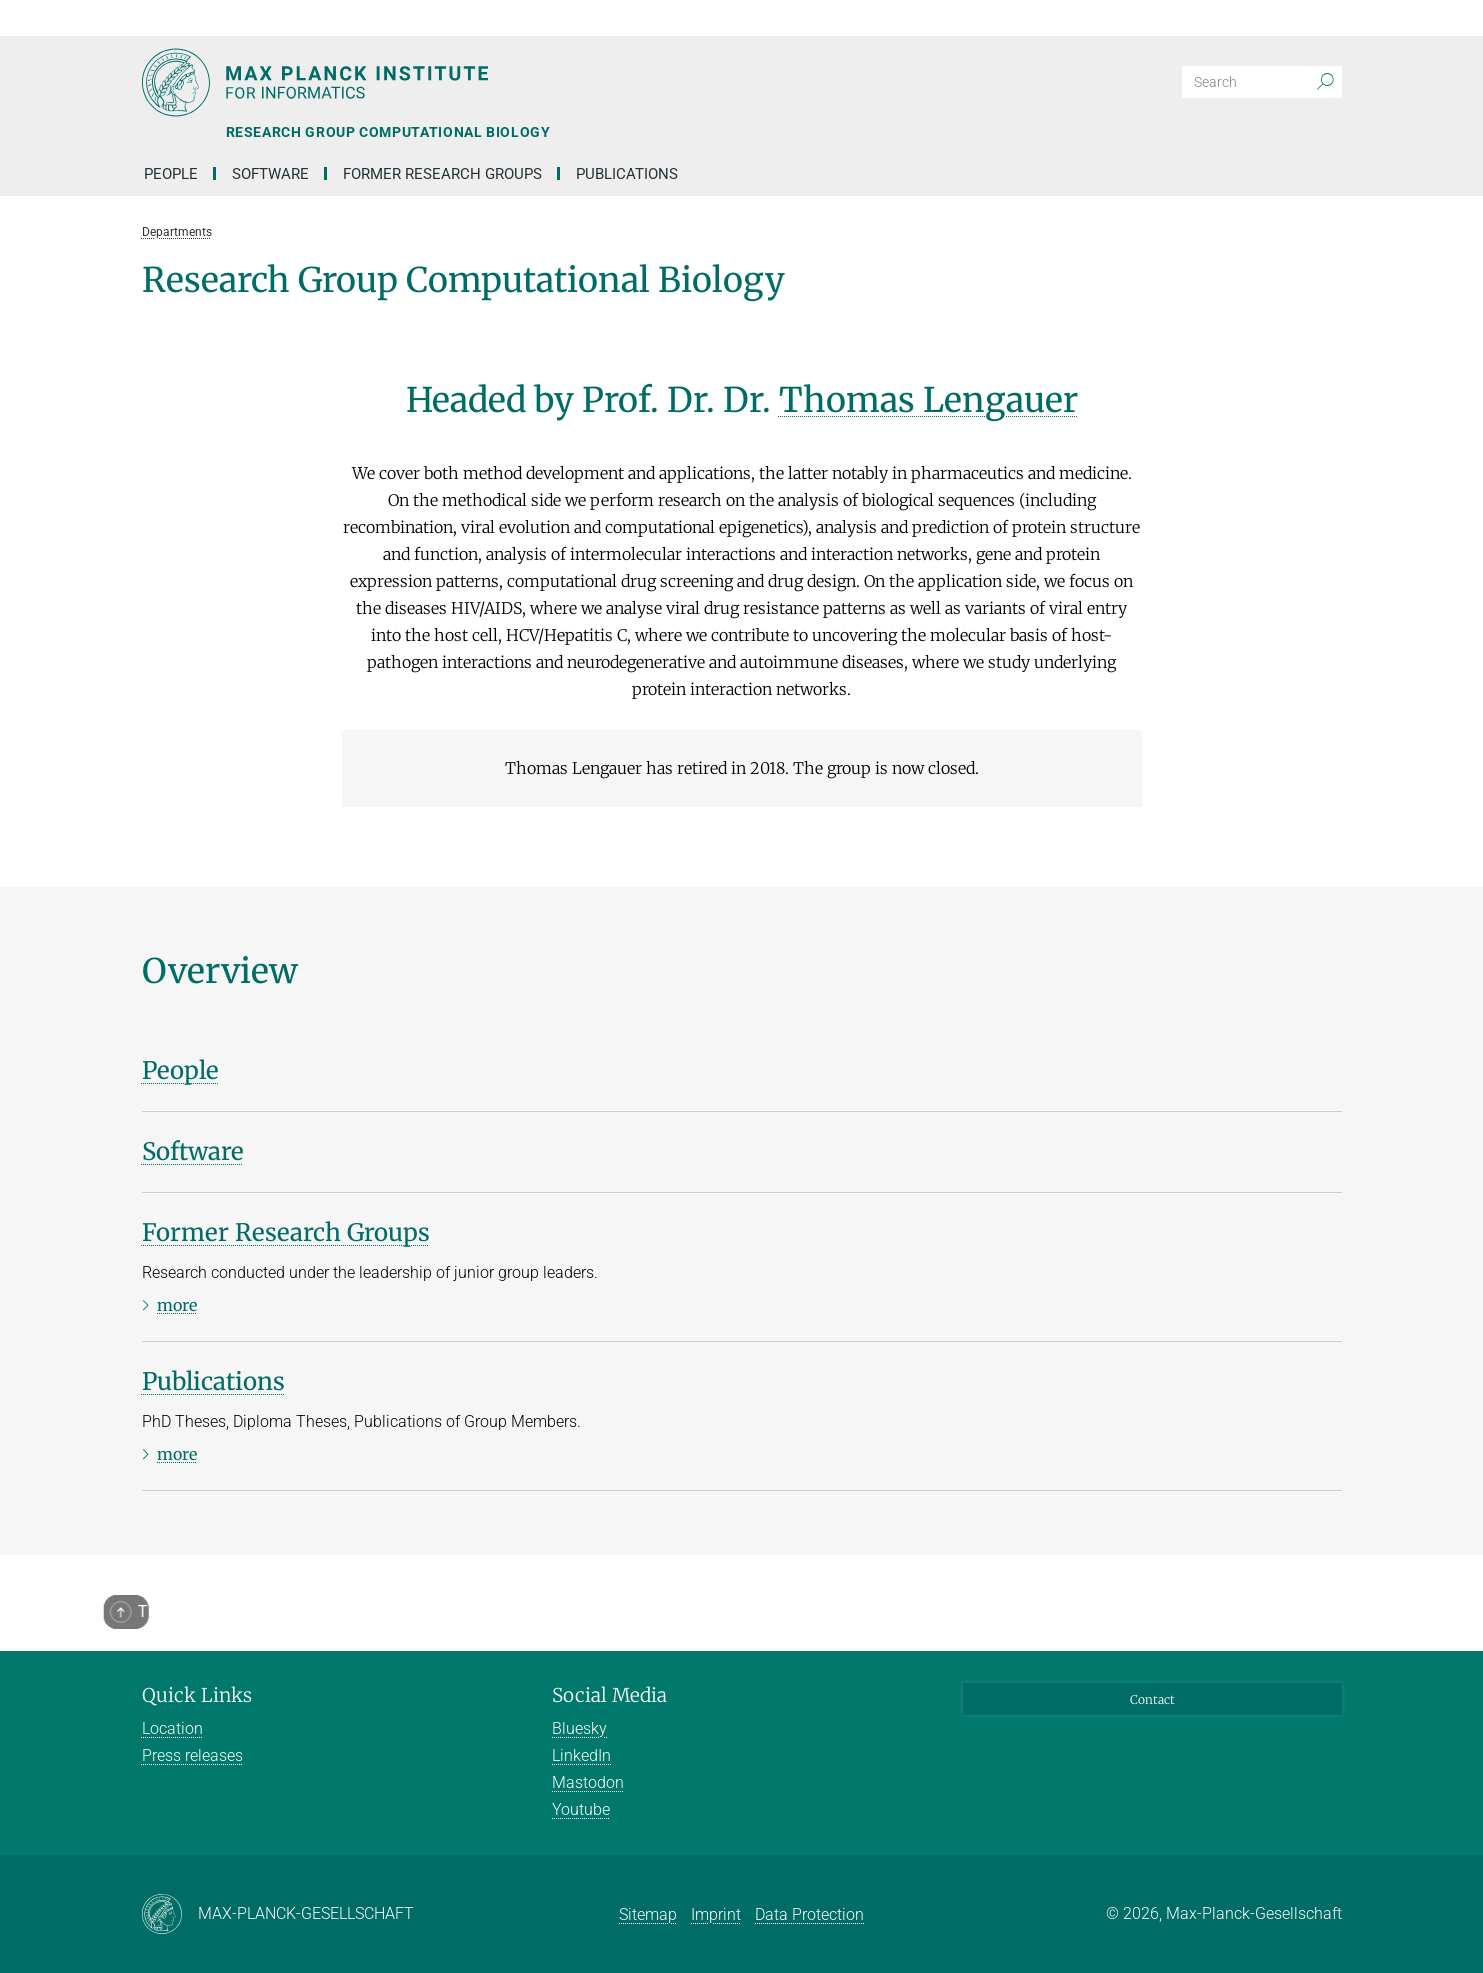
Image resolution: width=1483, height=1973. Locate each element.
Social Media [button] (609, 1695)
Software (270, 174)
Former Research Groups (442, 174)
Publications (627, 174)
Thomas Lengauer (928, 400)
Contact (1152, 1699)
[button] (1324, 18)
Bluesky (579, 1728)
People (171, 174)
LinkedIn (581, 1755)
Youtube (581, 1809)
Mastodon (588, 1782)
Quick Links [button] (197, 1695)
